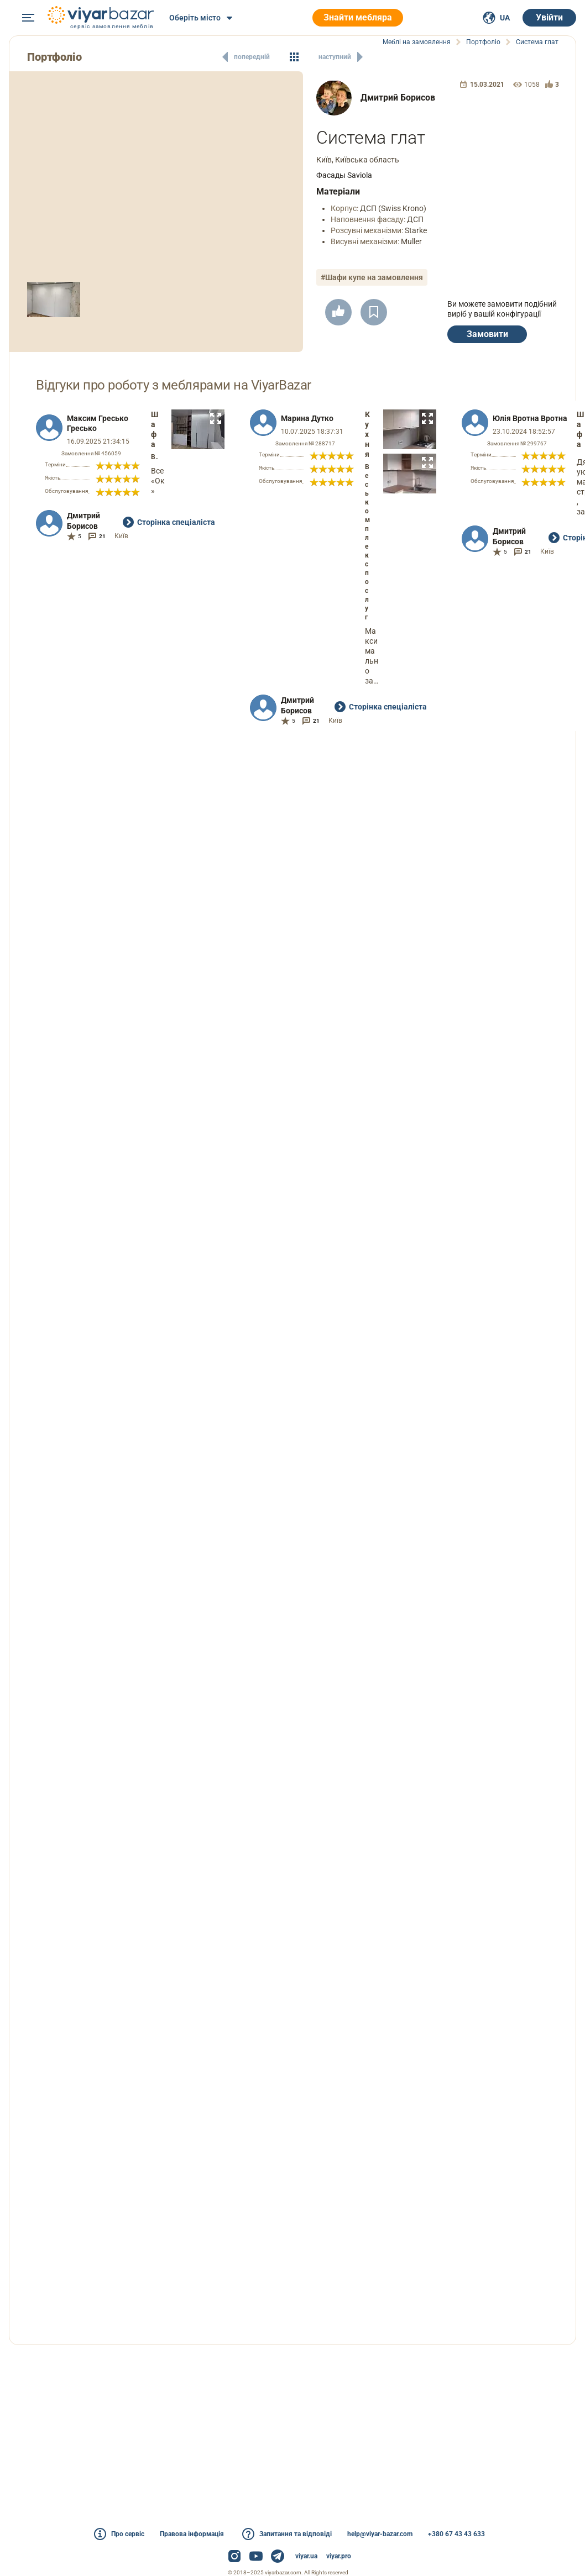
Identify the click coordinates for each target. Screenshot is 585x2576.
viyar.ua (306, 2556)
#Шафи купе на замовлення (372, 277)
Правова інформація (192, 2534)
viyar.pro (338, 2556)
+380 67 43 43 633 (456, 2534)
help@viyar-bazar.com (379, 2534)
